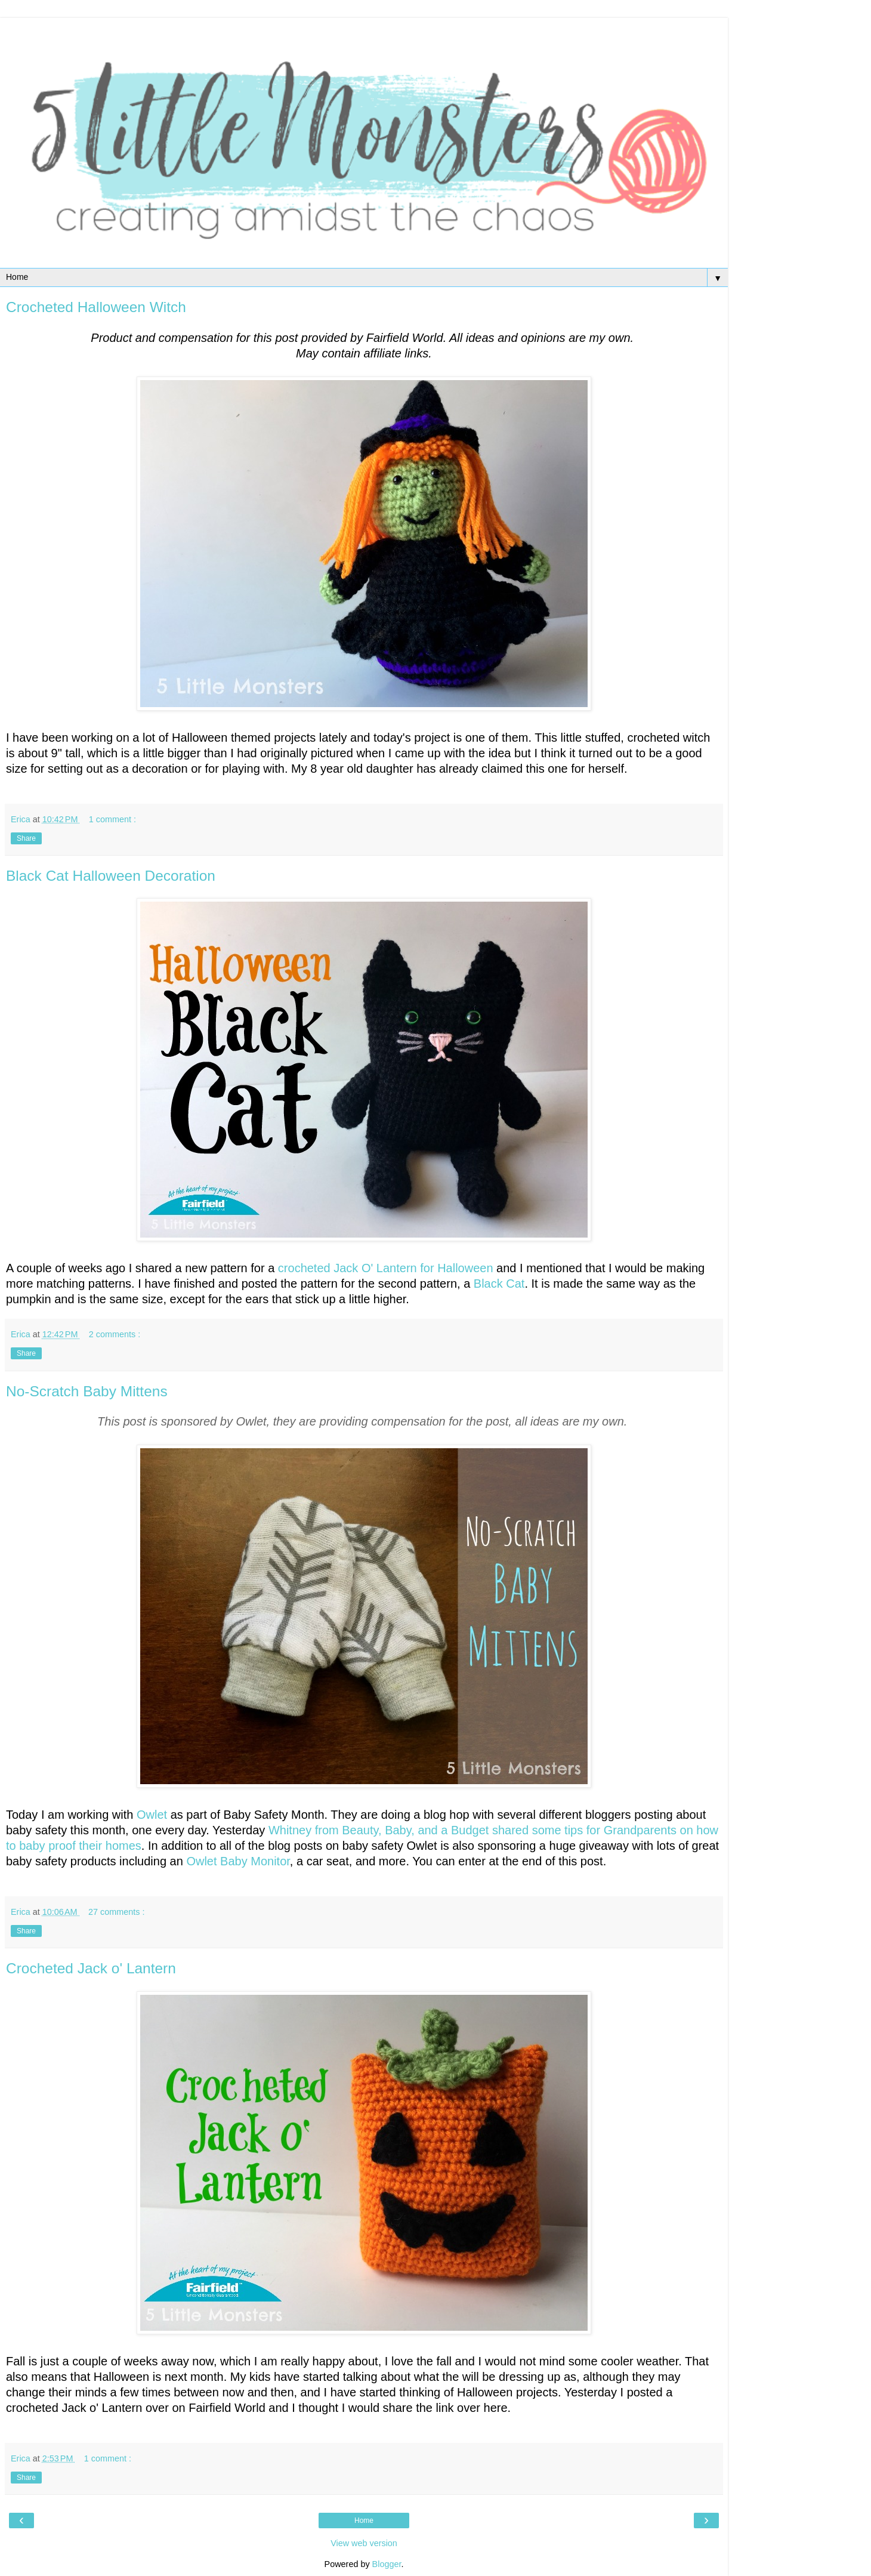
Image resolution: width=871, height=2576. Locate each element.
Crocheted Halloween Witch (96, 307)
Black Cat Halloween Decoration (110, 876)
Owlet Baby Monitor (237, 1861)
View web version (364, 2543)
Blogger (386, 2564)
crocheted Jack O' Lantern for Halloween (385, 1268)
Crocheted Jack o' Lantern (91, 1968)
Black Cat (499, 1283)
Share (26, 838)
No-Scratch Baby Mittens (87, 1391)
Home (363, 2520)
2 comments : (114, 1334)
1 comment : (112, 819)
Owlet (152, 1814)
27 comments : (116, 1912)
